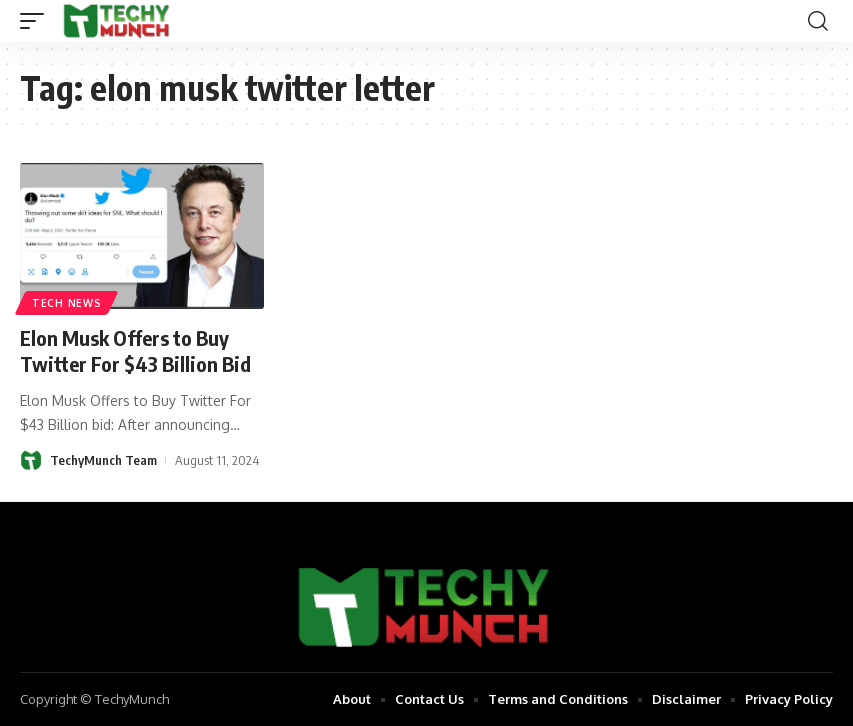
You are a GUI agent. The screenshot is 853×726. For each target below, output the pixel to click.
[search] (818, 21)
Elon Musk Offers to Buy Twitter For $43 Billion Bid (135, 350)
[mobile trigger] (37, 21)
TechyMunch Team (103, 460)
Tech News (66, 303)
